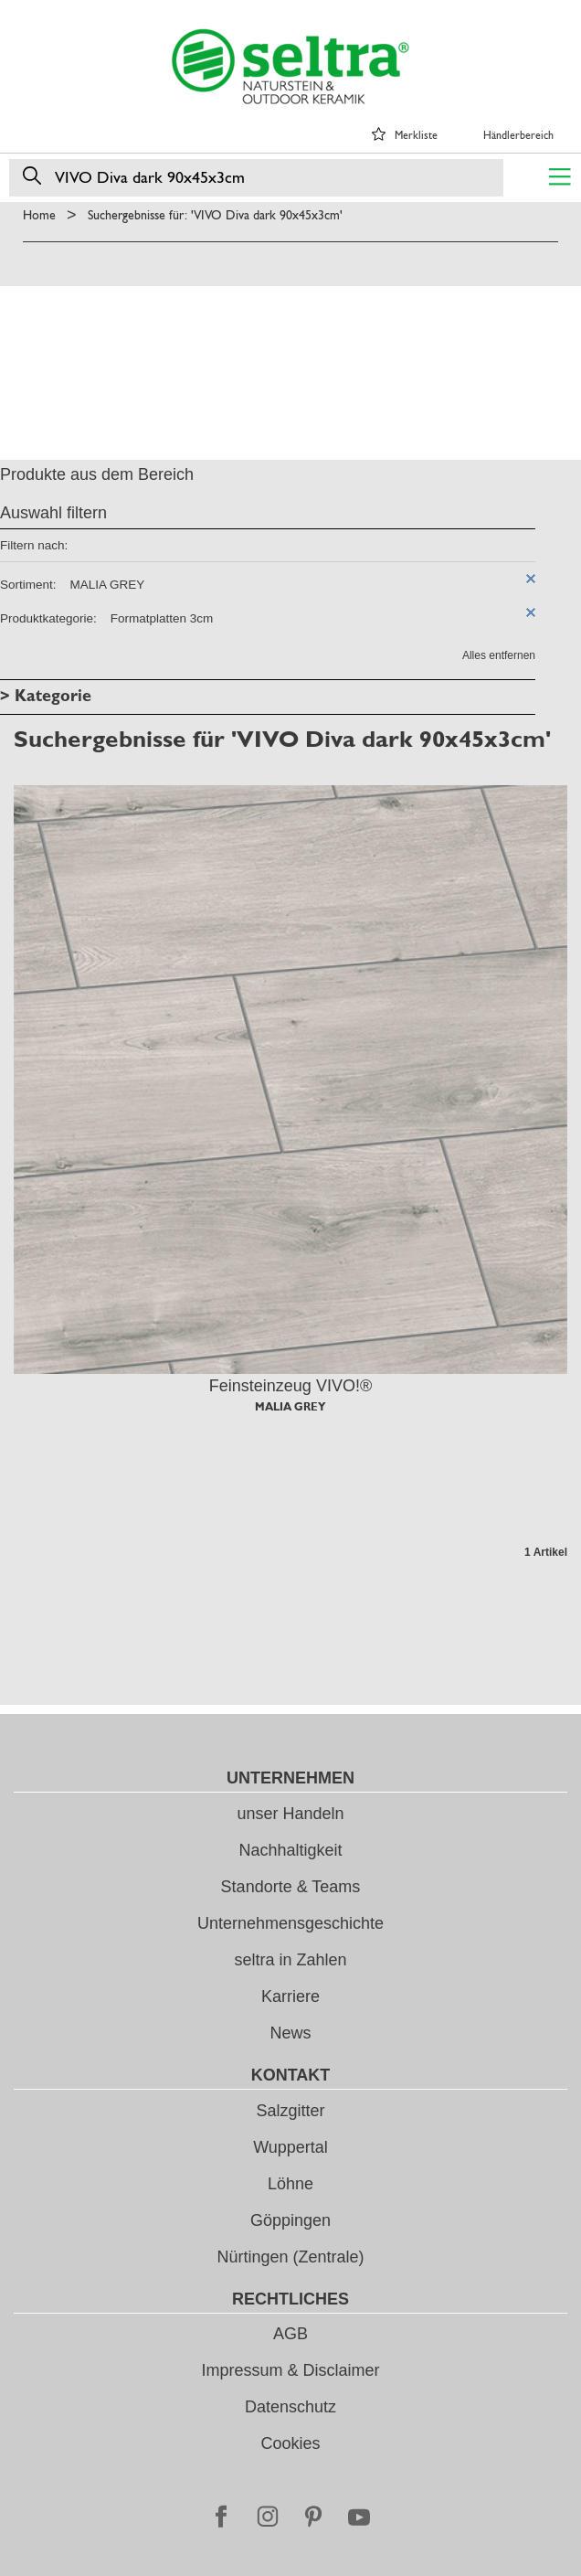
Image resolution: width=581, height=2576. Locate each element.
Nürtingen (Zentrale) (290, 2257)
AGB (290, 2334)
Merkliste (416, 135)
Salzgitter (290, 2111)
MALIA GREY (290, 1406)
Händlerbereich (518, 135)
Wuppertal (290, 2147)
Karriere (290, 1996)
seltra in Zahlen (290, 1960)
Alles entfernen (498, 655)
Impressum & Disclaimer (290, 2370)
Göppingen (290, 2220)
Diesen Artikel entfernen (530, 578)
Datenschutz (290, 2407)
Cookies (290, 2443)
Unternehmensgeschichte (290, 1923)
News (290, 2033)
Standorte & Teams (291, 1887)
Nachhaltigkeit (290, 1850)
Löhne (290, 2184)
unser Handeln (290, 1813)
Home (39, 215)
